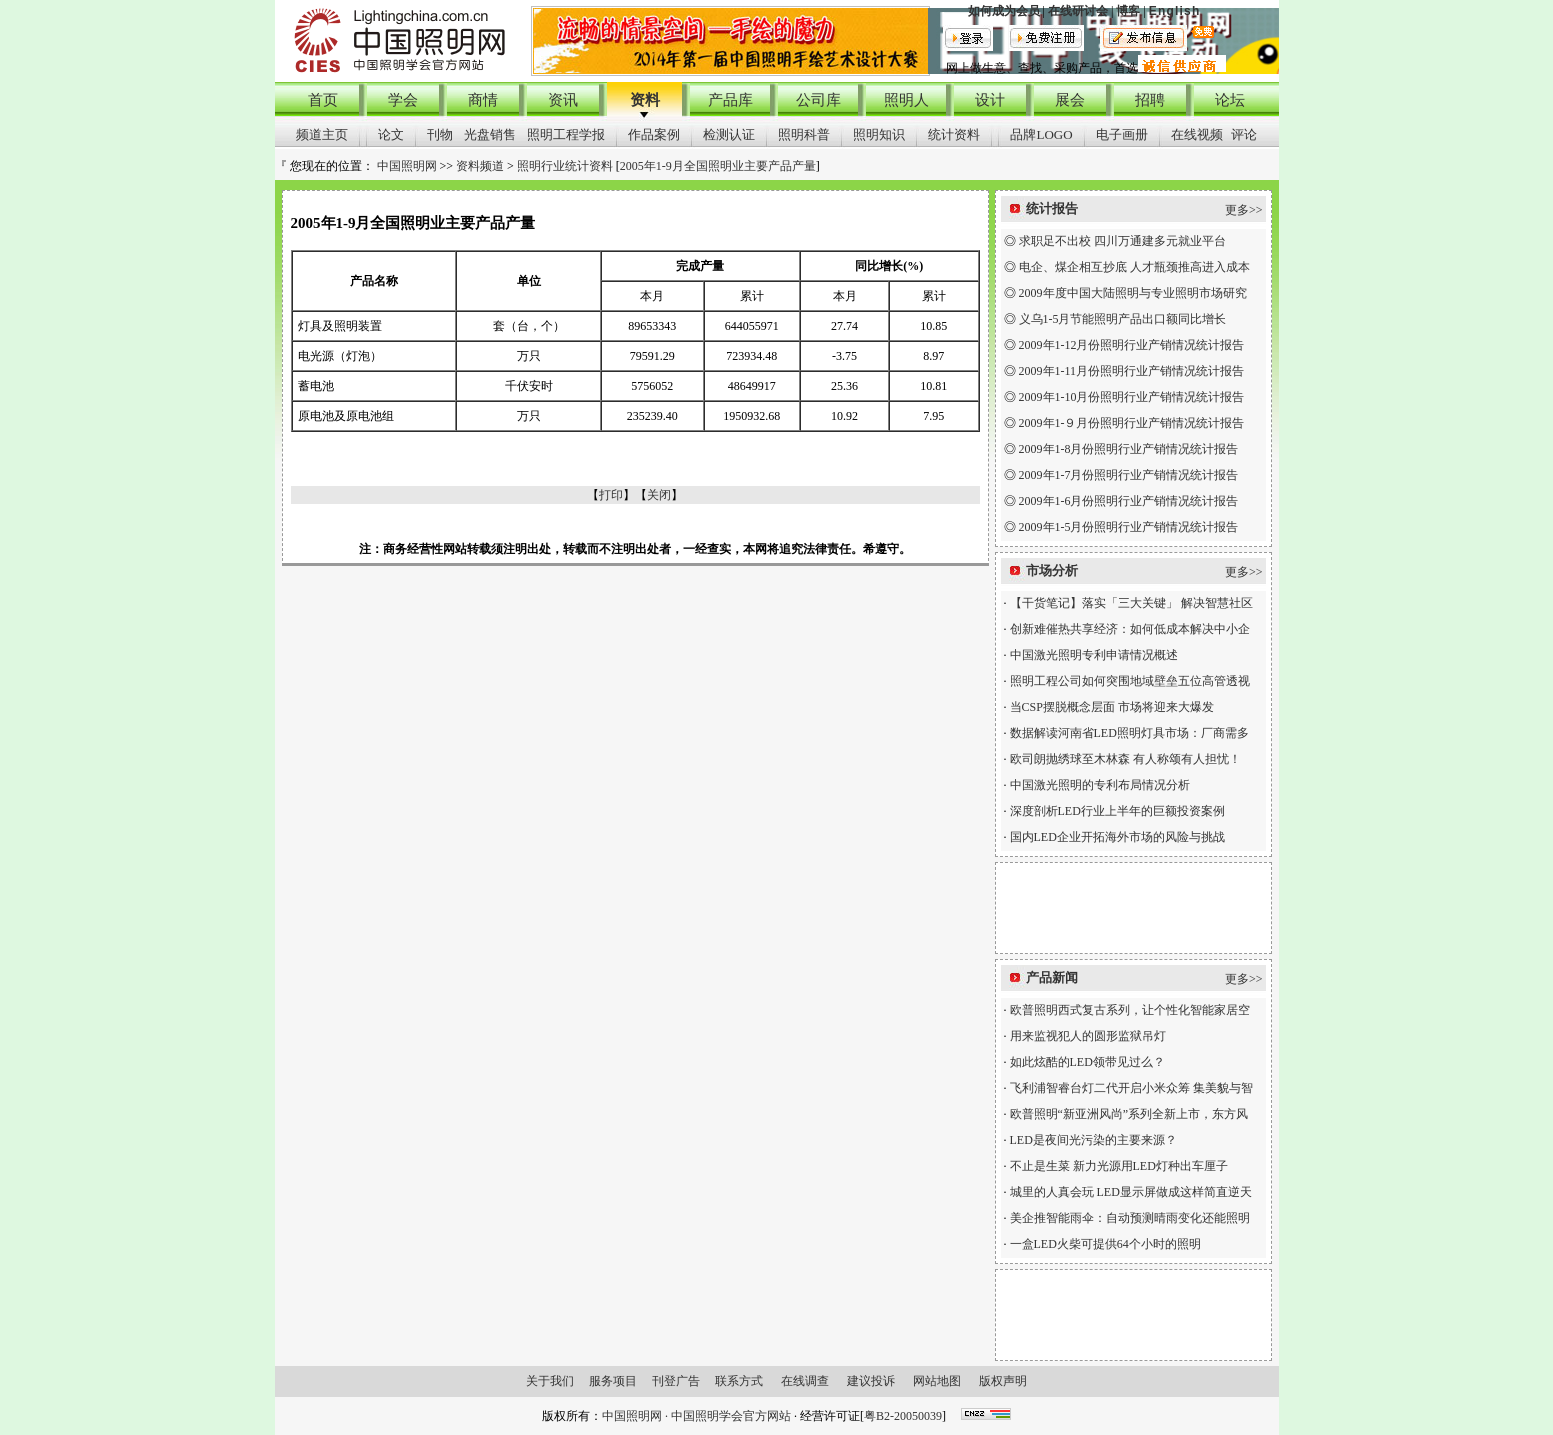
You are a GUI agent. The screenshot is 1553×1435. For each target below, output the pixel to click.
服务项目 (613, 1381)
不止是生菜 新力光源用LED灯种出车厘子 (1119, 1166)
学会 (403, 100)
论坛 (1230, 100)
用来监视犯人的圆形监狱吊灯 (1088, 1036)
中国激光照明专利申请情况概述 (1094, 655)
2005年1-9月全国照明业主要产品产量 (718, 166)
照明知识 (879, 134)
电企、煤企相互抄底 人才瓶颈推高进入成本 (1134, 267)
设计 (990, 100)
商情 (483, 100)
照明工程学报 (566, 134)
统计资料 (954, 134)
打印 (611, 495)
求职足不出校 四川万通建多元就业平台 (1122, 241)
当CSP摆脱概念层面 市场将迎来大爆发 (1112, 707)
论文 (391, 134)
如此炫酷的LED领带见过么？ (1087, 1062)
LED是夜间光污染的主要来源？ (1093, 1140)
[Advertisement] (1133, 908)
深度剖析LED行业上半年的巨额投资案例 (1117, 811)
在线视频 (1197, 134)
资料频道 (480, 166)
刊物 (440, 134)
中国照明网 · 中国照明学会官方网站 (696, 1416)
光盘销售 (490, 134)
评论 (1244, 134)
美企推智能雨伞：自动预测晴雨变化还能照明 (1130, 1218)
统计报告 (1052, 208)
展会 (1070, 100)
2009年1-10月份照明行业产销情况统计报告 (1132, 397)
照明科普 (804, 134)
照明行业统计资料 (565, 166)
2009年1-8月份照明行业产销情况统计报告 (1129, 449)
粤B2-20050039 (903, 1416)
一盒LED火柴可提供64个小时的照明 (1105, 1244)
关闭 (659, 495)
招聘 (1150, 100)
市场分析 (1052, 570)
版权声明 (1003, 1381)
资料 (645, 100)
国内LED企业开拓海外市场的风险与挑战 (1117, 837)
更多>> (1244, 210)
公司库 (818, 100)
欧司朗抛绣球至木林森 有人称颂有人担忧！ (1125, 759)
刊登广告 (676, 1381)
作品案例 (654, 134)
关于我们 (550, 1381)
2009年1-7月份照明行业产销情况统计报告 (1129, 475)
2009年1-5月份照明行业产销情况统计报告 (1129, 527)
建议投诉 (871, 1381)
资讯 (563, 100)
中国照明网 (407, 166)
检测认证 (729, 134)
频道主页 (322, 134)
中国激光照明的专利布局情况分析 (1100, 785)
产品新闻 (1052, 977)
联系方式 (739, 1381)
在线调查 (805, 1381)
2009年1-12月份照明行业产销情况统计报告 (1132, 345)
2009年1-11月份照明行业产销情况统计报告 (1132, 371)
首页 (323, 100)
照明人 (906, 100)
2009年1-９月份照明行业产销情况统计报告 (1132, 423)
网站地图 (937, 1381)
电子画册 (1122, 134)
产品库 (730, 100)
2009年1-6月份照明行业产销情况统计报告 (1129, 501)
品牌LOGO (1041, 134)
